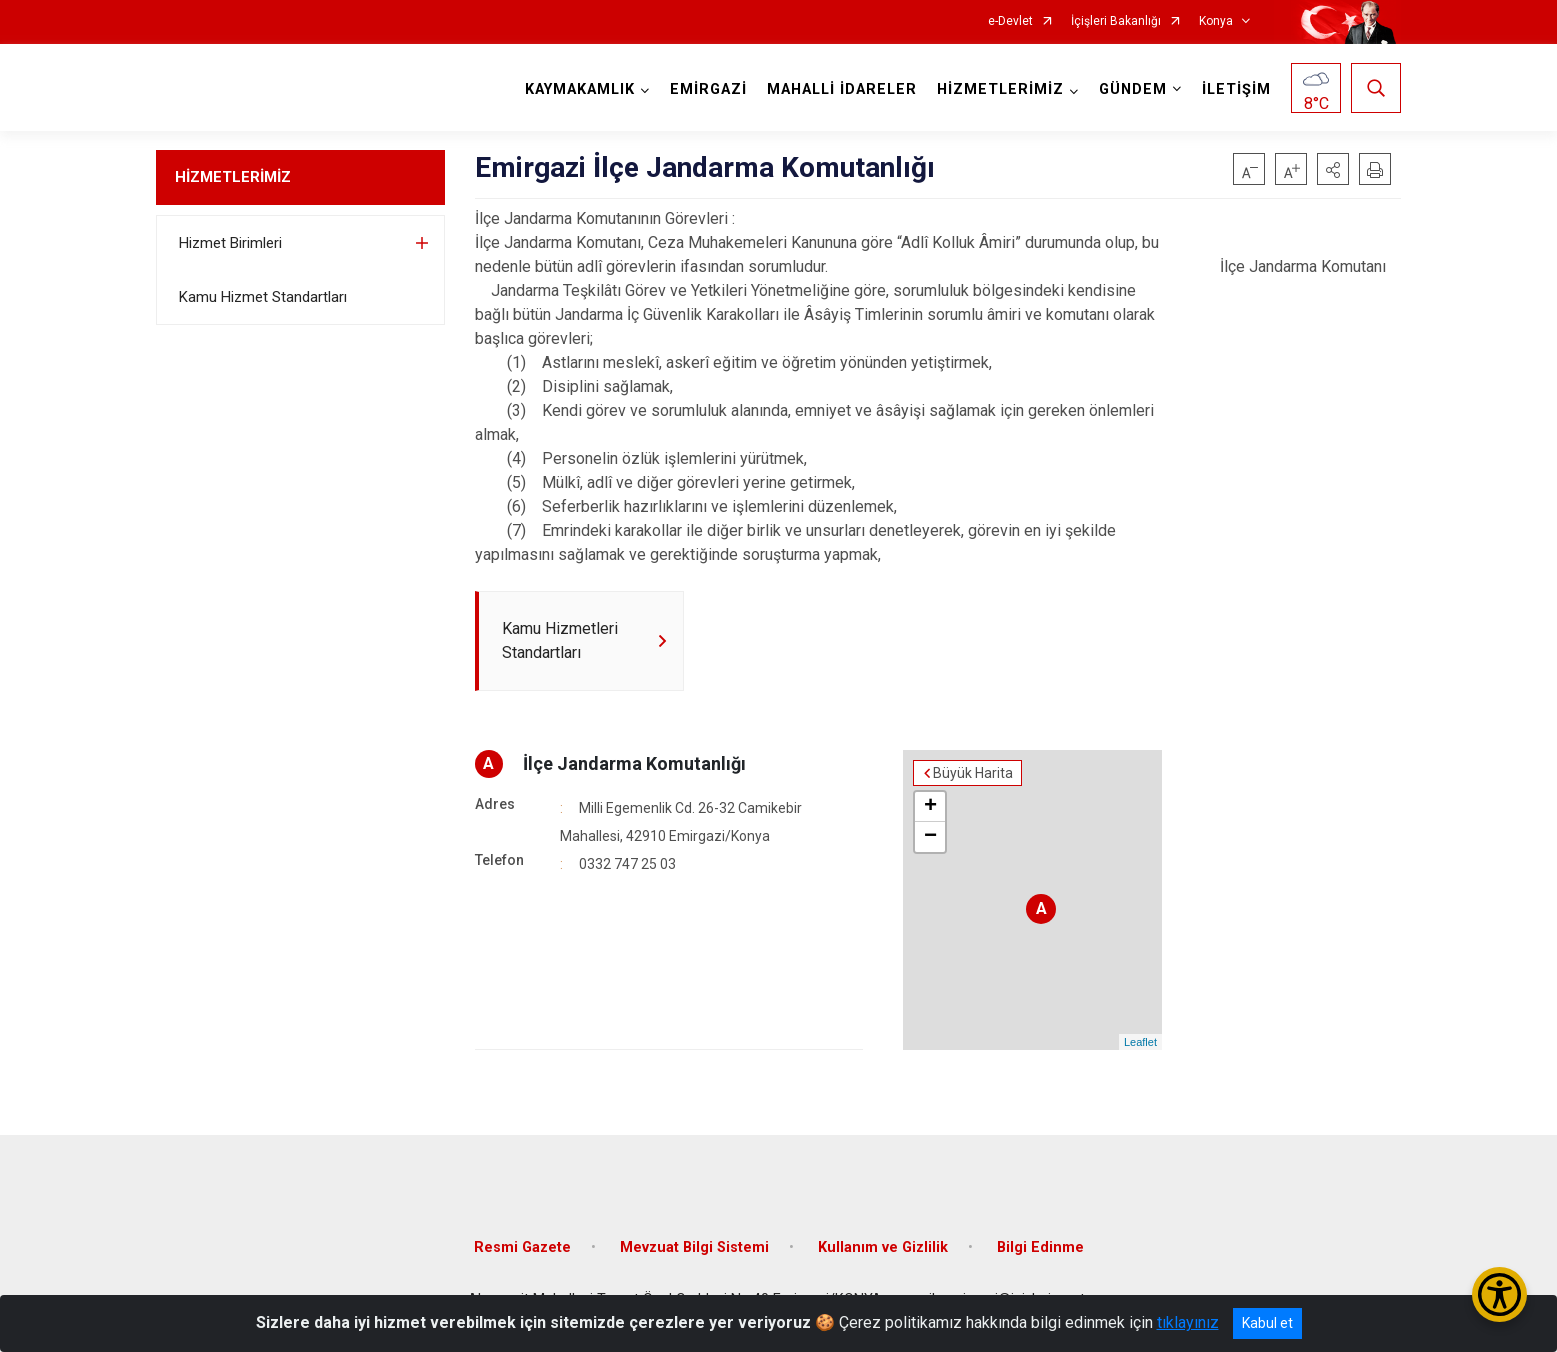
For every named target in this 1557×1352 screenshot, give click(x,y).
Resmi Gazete (522, 1247)
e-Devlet (1010, 21)
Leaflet (1140, 1042)
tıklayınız (1188, 1322)
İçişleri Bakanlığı (1116, 21)
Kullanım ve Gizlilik (883, 1247)
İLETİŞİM (1236, 89)
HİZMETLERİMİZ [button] (1000, 89)
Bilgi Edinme (1040, 1247)
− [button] (930, 837)
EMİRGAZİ (708, 89)
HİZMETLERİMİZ (233, 177)
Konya (1216, 21)
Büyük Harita (973, 773)
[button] (1333, 169)
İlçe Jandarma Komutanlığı (634, 763)
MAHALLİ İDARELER (842, 89)
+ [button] (930, 807)
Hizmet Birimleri (230, 243)
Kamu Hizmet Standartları (263, 297)
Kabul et (1267, 1323)
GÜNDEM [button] (1133, 89)
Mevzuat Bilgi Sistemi (694, 1247)
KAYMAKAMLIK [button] (580, 89)
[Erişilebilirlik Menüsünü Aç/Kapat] (1499, 1294)
